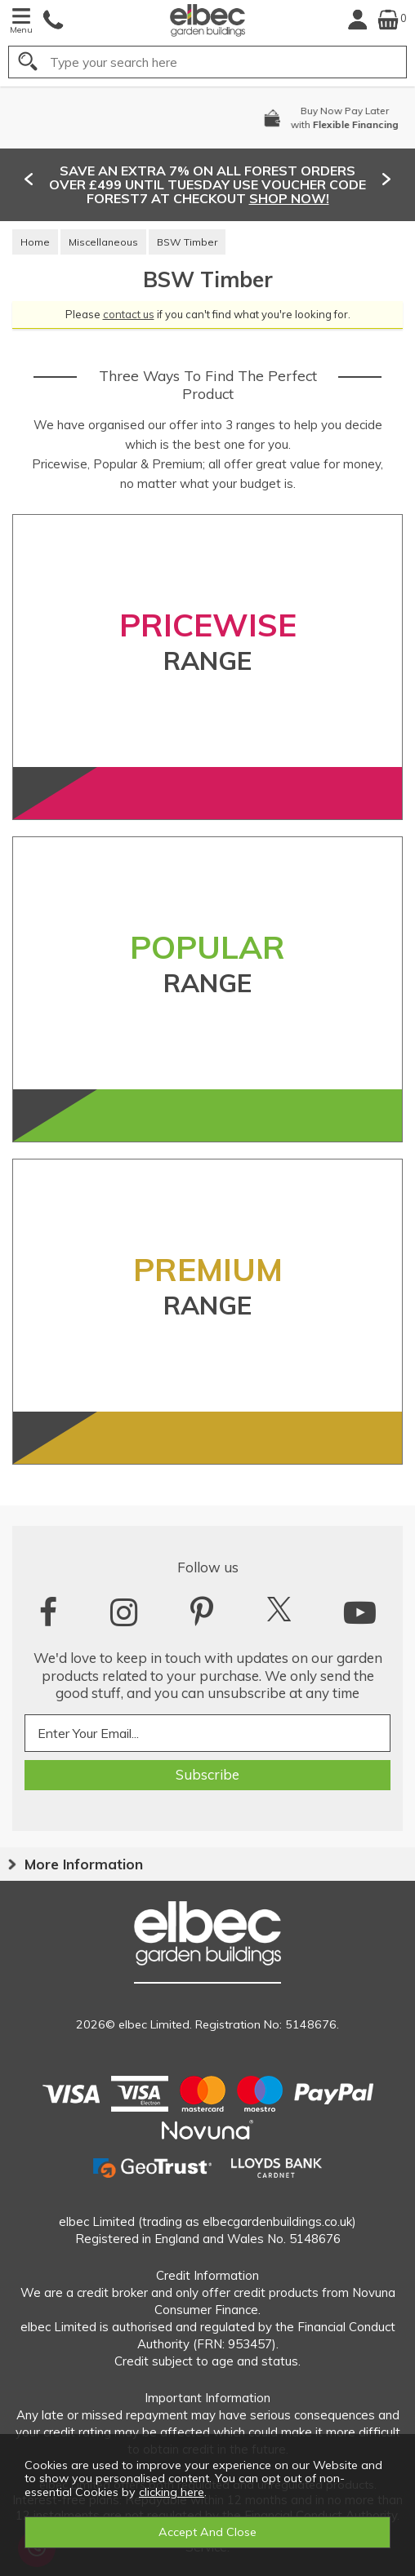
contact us (128, 314)
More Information (84, 1864)
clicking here (171, 2492)
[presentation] (28, 179)
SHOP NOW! (289, 198)
